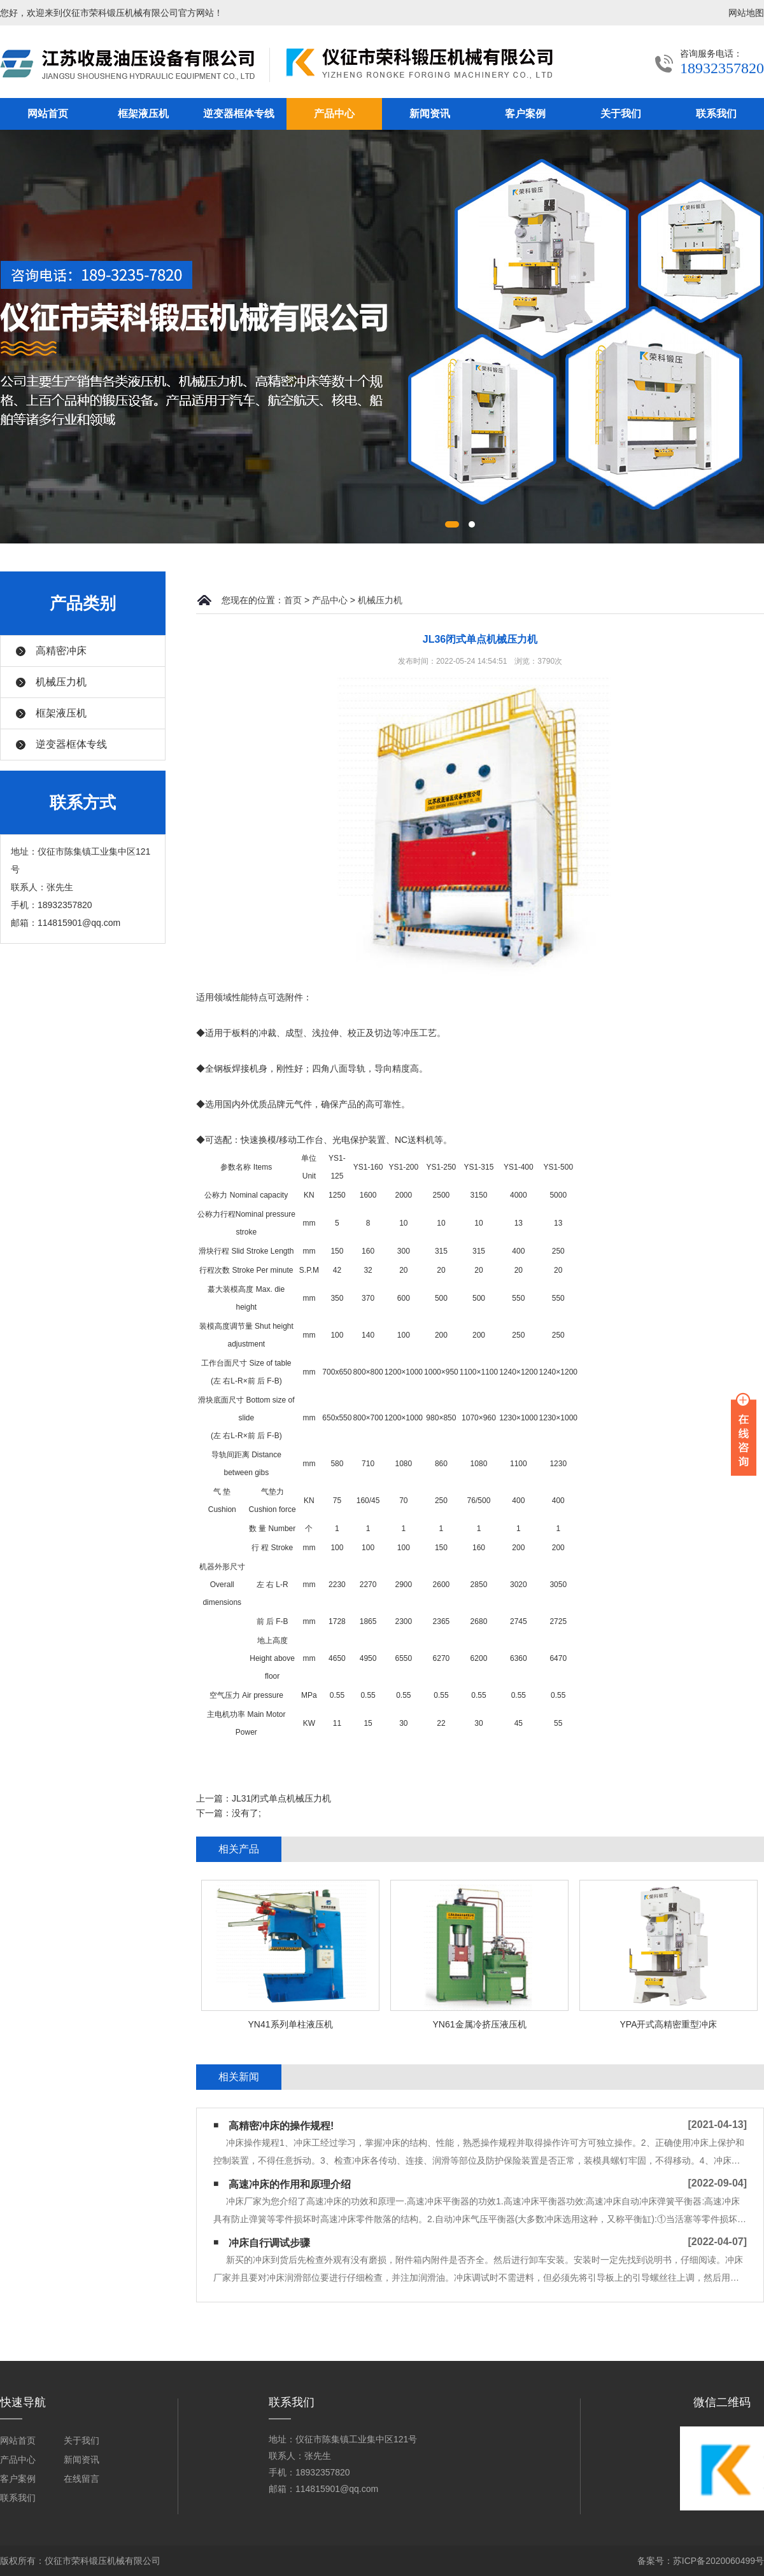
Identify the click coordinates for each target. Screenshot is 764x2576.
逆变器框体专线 (238, 113)
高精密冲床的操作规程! (281, 2125)
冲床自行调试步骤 (269, 2242)
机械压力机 (61, 681)
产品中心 (334, 113)
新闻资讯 (429, 113)
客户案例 (525, 113)
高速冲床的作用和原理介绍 (290, 2184)
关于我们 (620, 113)
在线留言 (81, 2479)
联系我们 (716, 113)
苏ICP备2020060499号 (718, 2561)
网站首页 (47, 113)
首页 (293, 600)
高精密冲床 (61, 650)
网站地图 (746, 13)
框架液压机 (143, 113)
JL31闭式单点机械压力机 (281, 1798)
